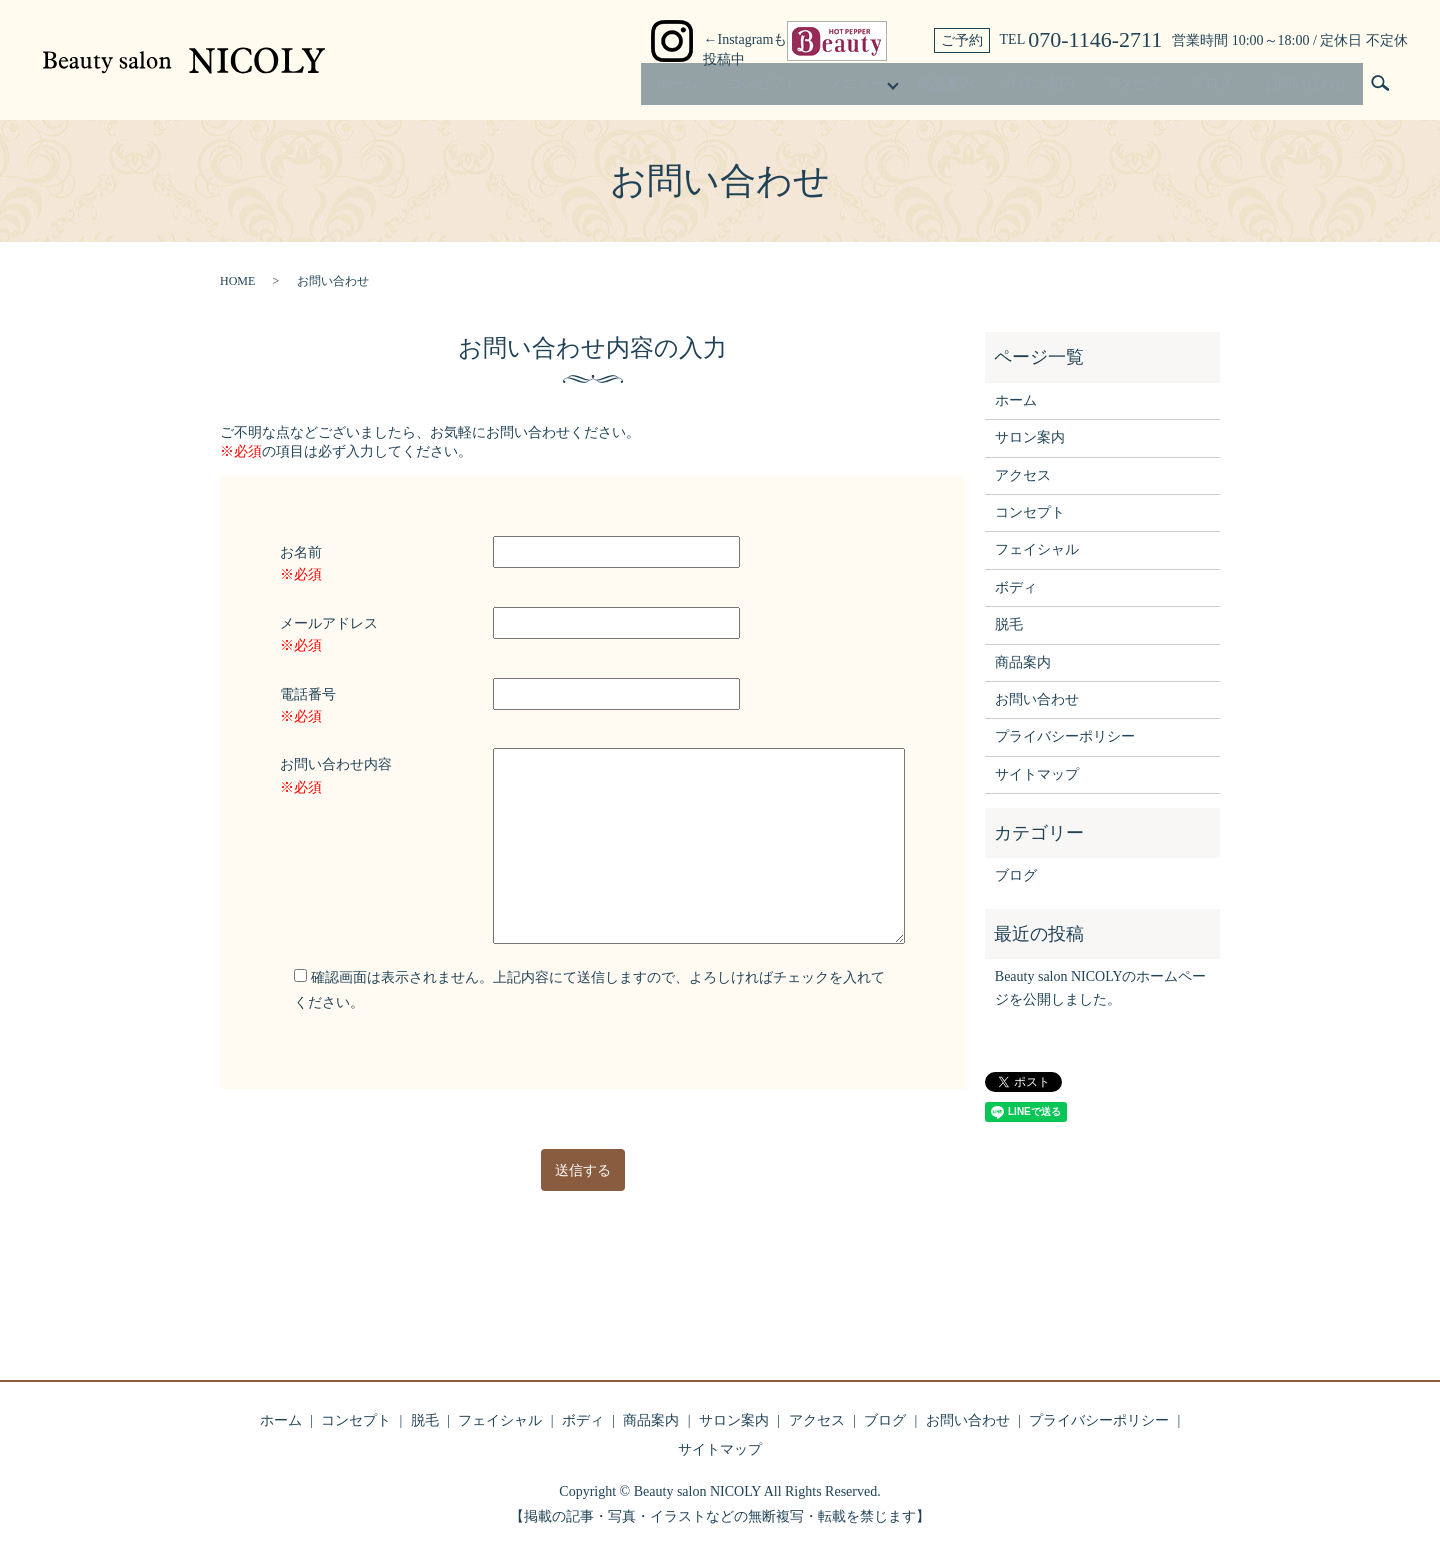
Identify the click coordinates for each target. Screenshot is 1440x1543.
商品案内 (932, 88)
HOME (237, 281)
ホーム (652, 88)
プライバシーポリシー (1065, 736)
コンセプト (742, 88)
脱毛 (1009, 624)
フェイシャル (1037, 549)
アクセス (1125, 88)
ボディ (1016, 587)
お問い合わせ (1304, 88)
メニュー (838, 88)
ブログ (1208, 88)
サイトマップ (1037, 774)
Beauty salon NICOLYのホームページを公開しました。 (1101, 987)
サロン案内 (1029, 88)
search (1380, 89)
